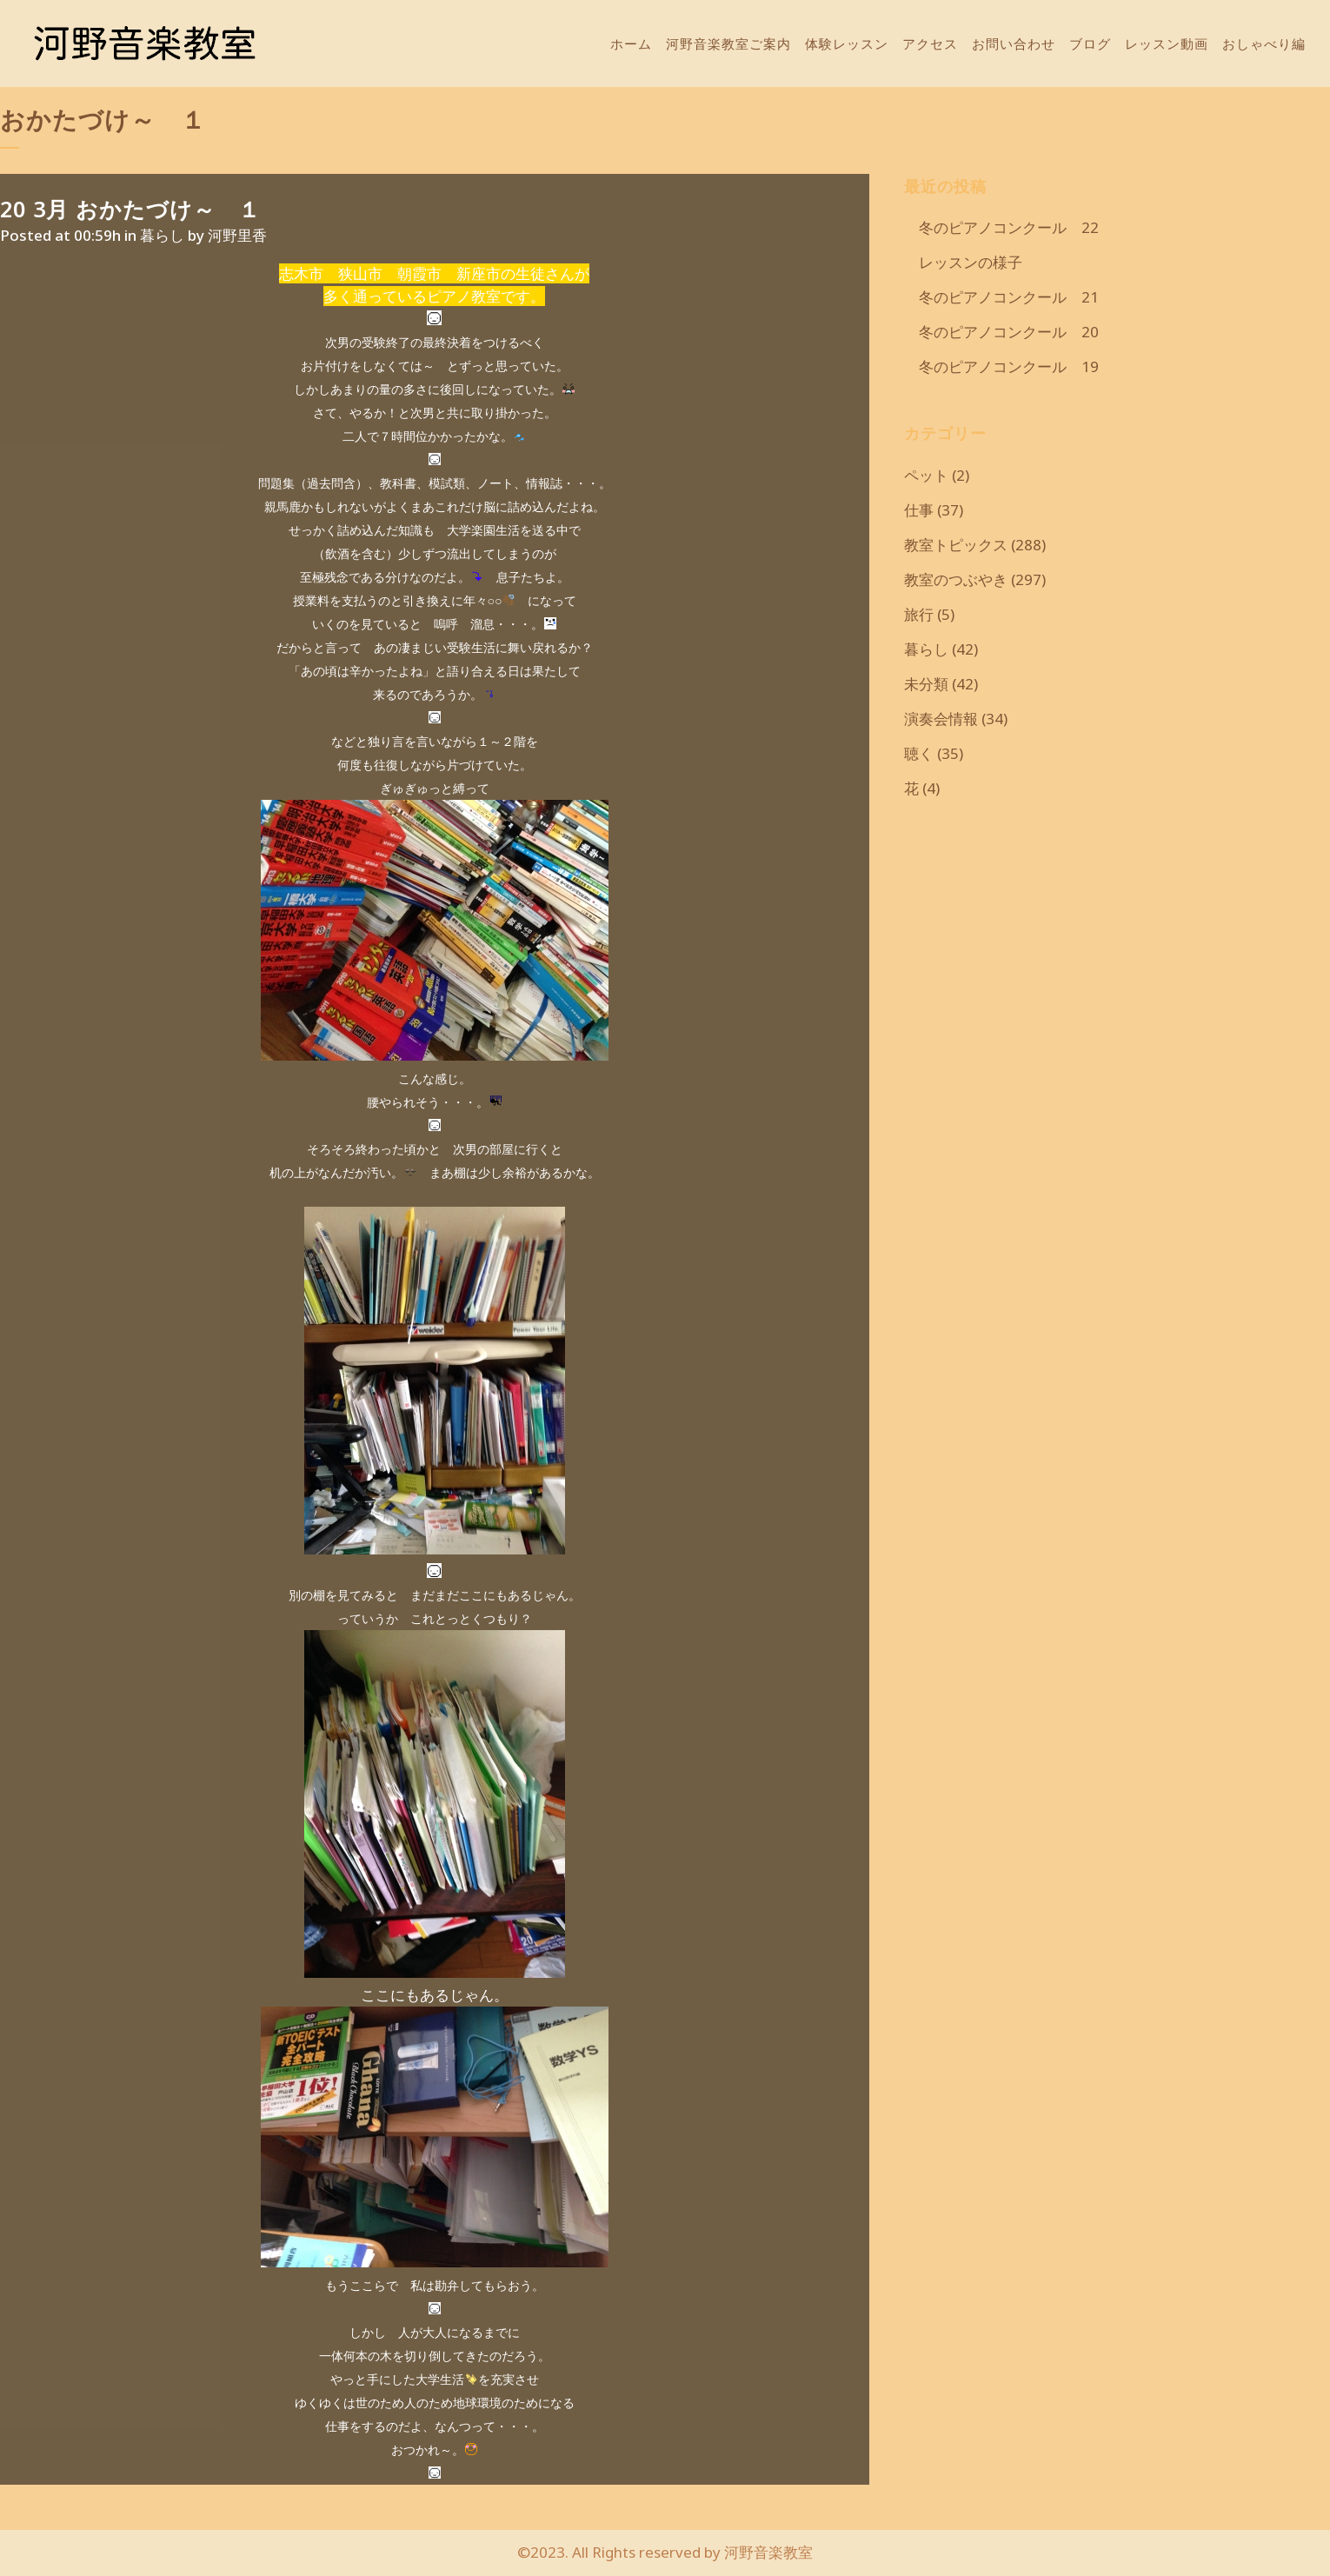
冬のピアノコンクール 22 (1001, 227)
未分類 (926, 684)
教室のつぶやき (955, 579)
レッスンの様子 (963, 262)
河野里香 (237, 235)
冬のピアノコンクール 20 (1001, 332)
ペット (926, 475)
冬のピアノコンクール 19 (1001, 366)
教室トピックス (955, 545)
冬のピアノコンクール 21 (1001, 297)
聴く (919, 753)
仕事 (919, 510)
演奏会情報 (941, 719)
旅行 (919, 614)
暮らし (162, 235)
